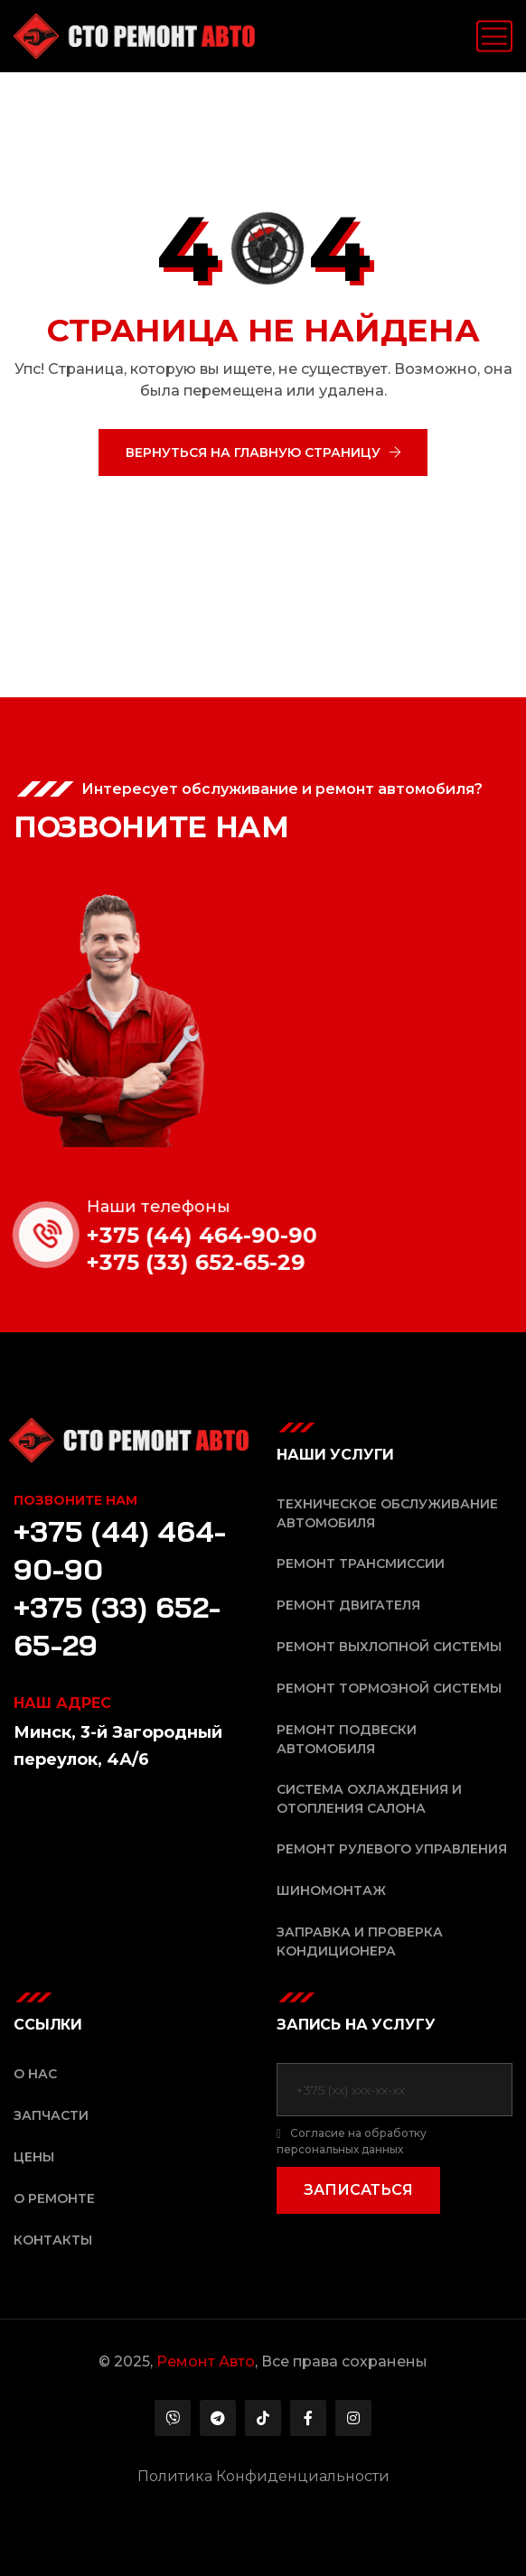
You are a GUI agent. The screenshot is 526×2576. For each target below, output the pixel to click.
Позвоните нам (75, 1500)
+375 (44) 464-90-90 (223, 1235)
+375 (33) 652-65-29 (217, 1262)
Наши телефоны (179, 1207)
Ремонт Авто (205, 2361)
